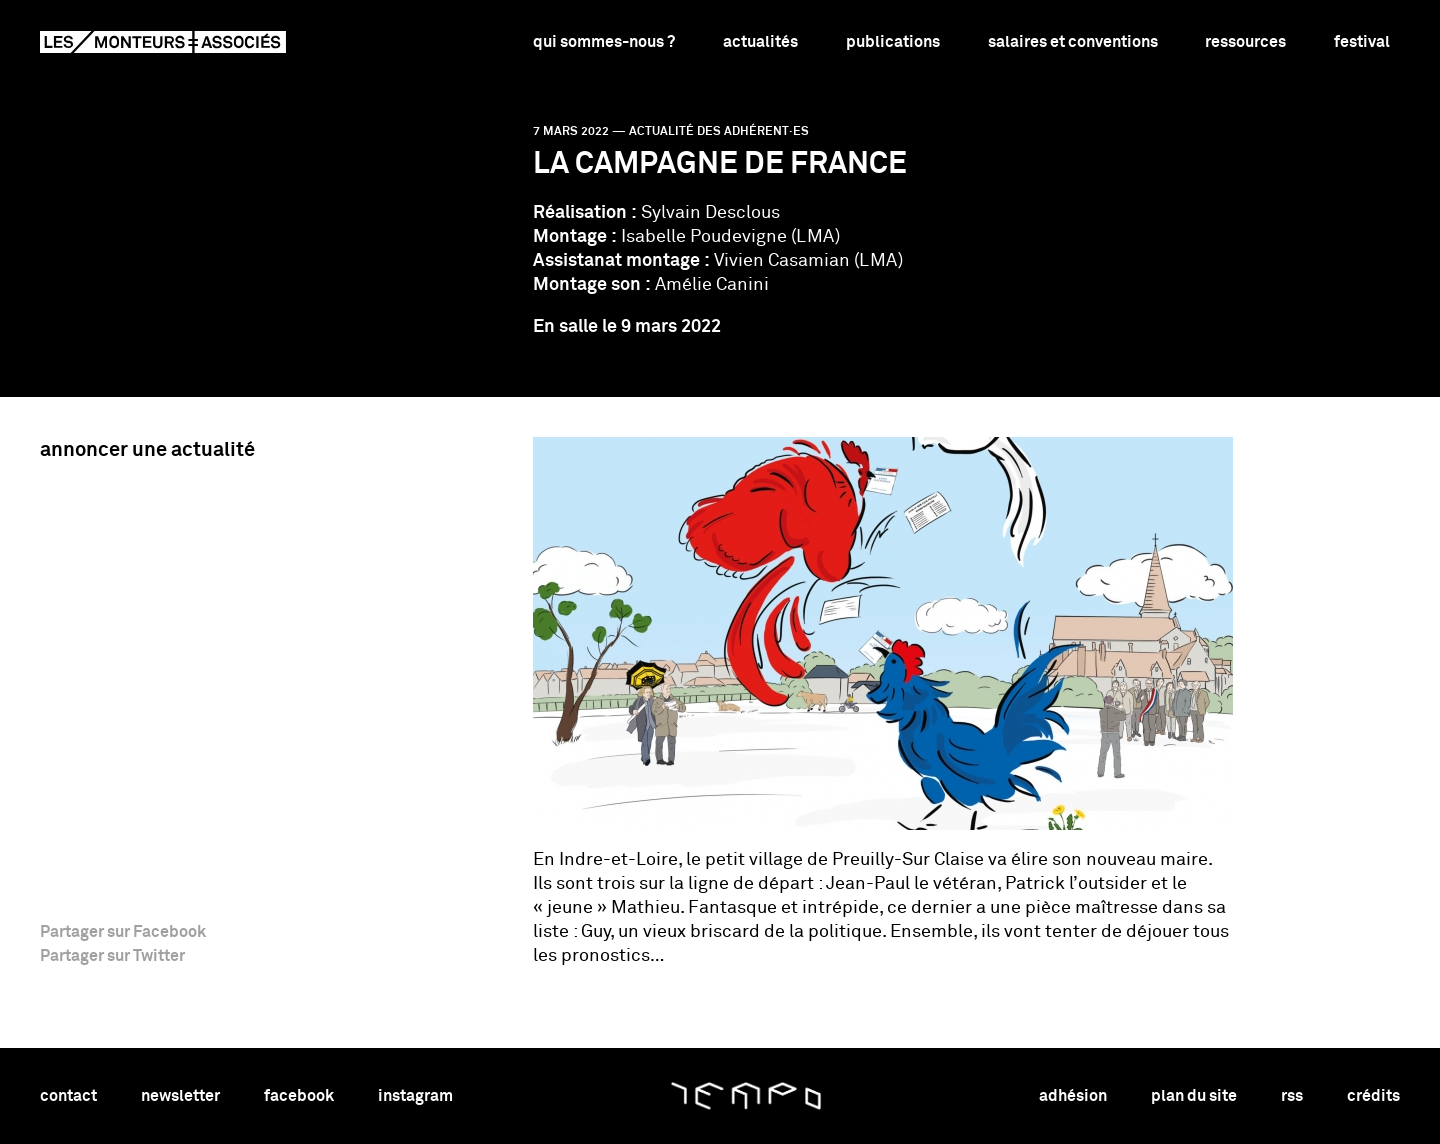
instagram (415, 1096)
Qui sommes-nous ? (604, 42)
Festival (1362, 42)
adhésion (1073, 1096)
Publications (893, 42)
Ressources (1245, 42)
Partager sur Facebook (123, 932)
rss (1292, 1096)
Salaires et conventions (1073, 42)
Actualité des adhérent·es (719, 132)
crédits (1373, 1096)
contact (68, 1096)
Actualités (760, 42)
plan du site (1194, 1096)
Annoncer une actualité (147, 450)
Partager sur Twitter (112, 956)
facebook (299, 1096)
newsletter (180, 1096)
